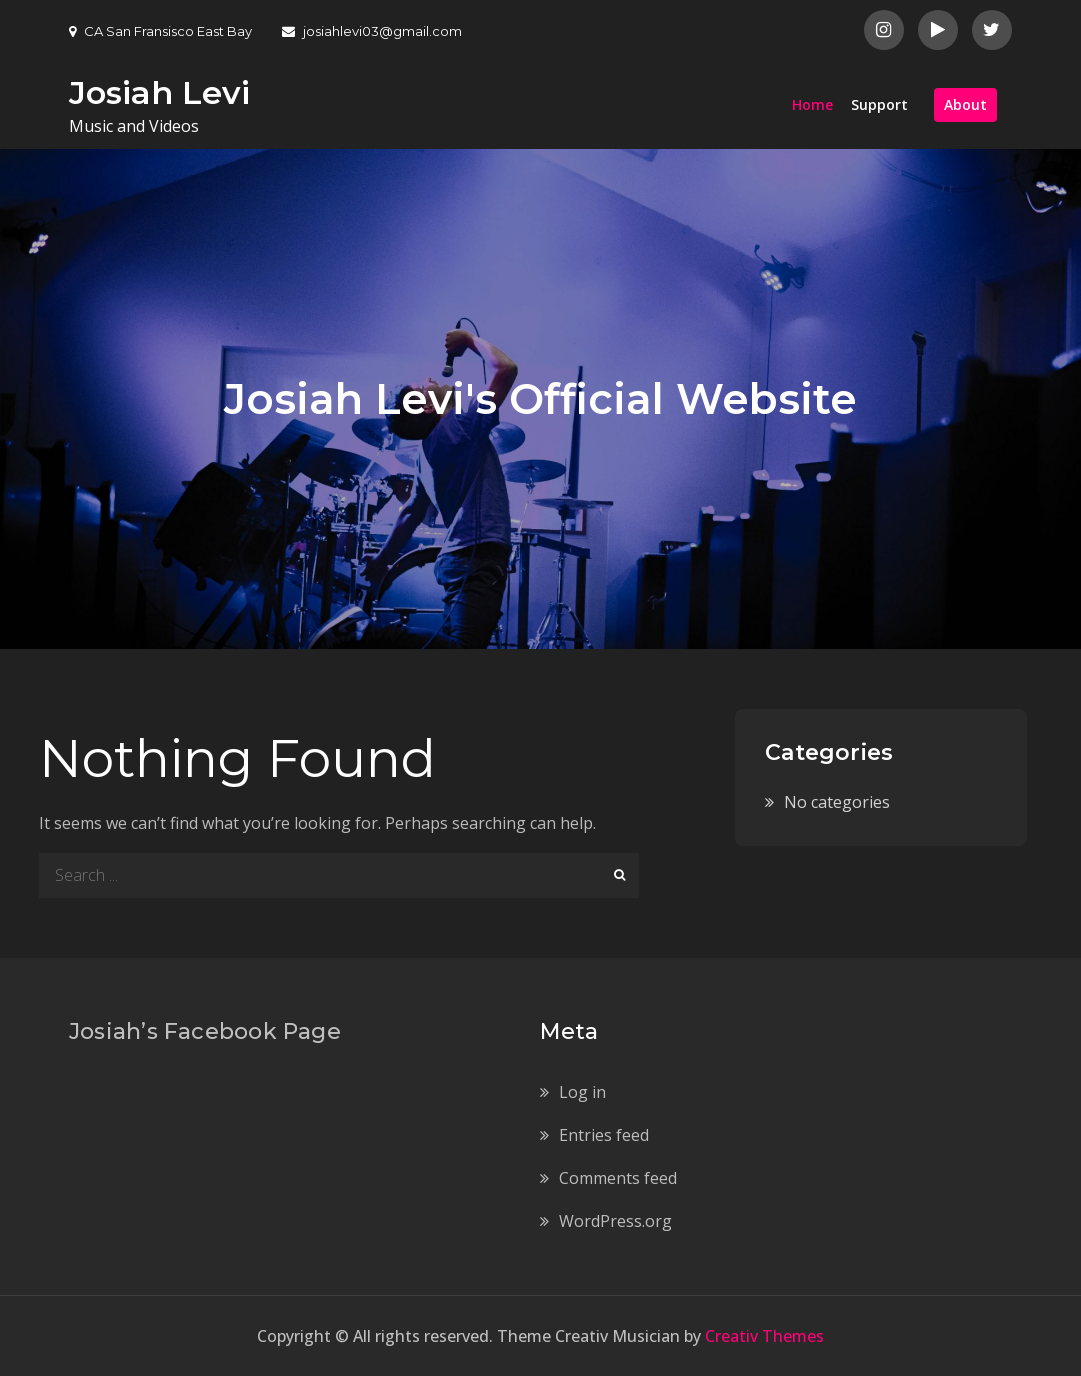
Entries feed (604, 1135)
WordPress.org (615, 1221)
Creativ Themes (764, 1336)
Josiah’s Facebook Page (205, 1031)
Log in (582, 1092)
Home (812, 104)
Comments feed (618, 1178)
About (965, 104)
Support (879, 104)
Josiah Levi (159, 92)
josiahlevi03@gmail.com (372, 31)
